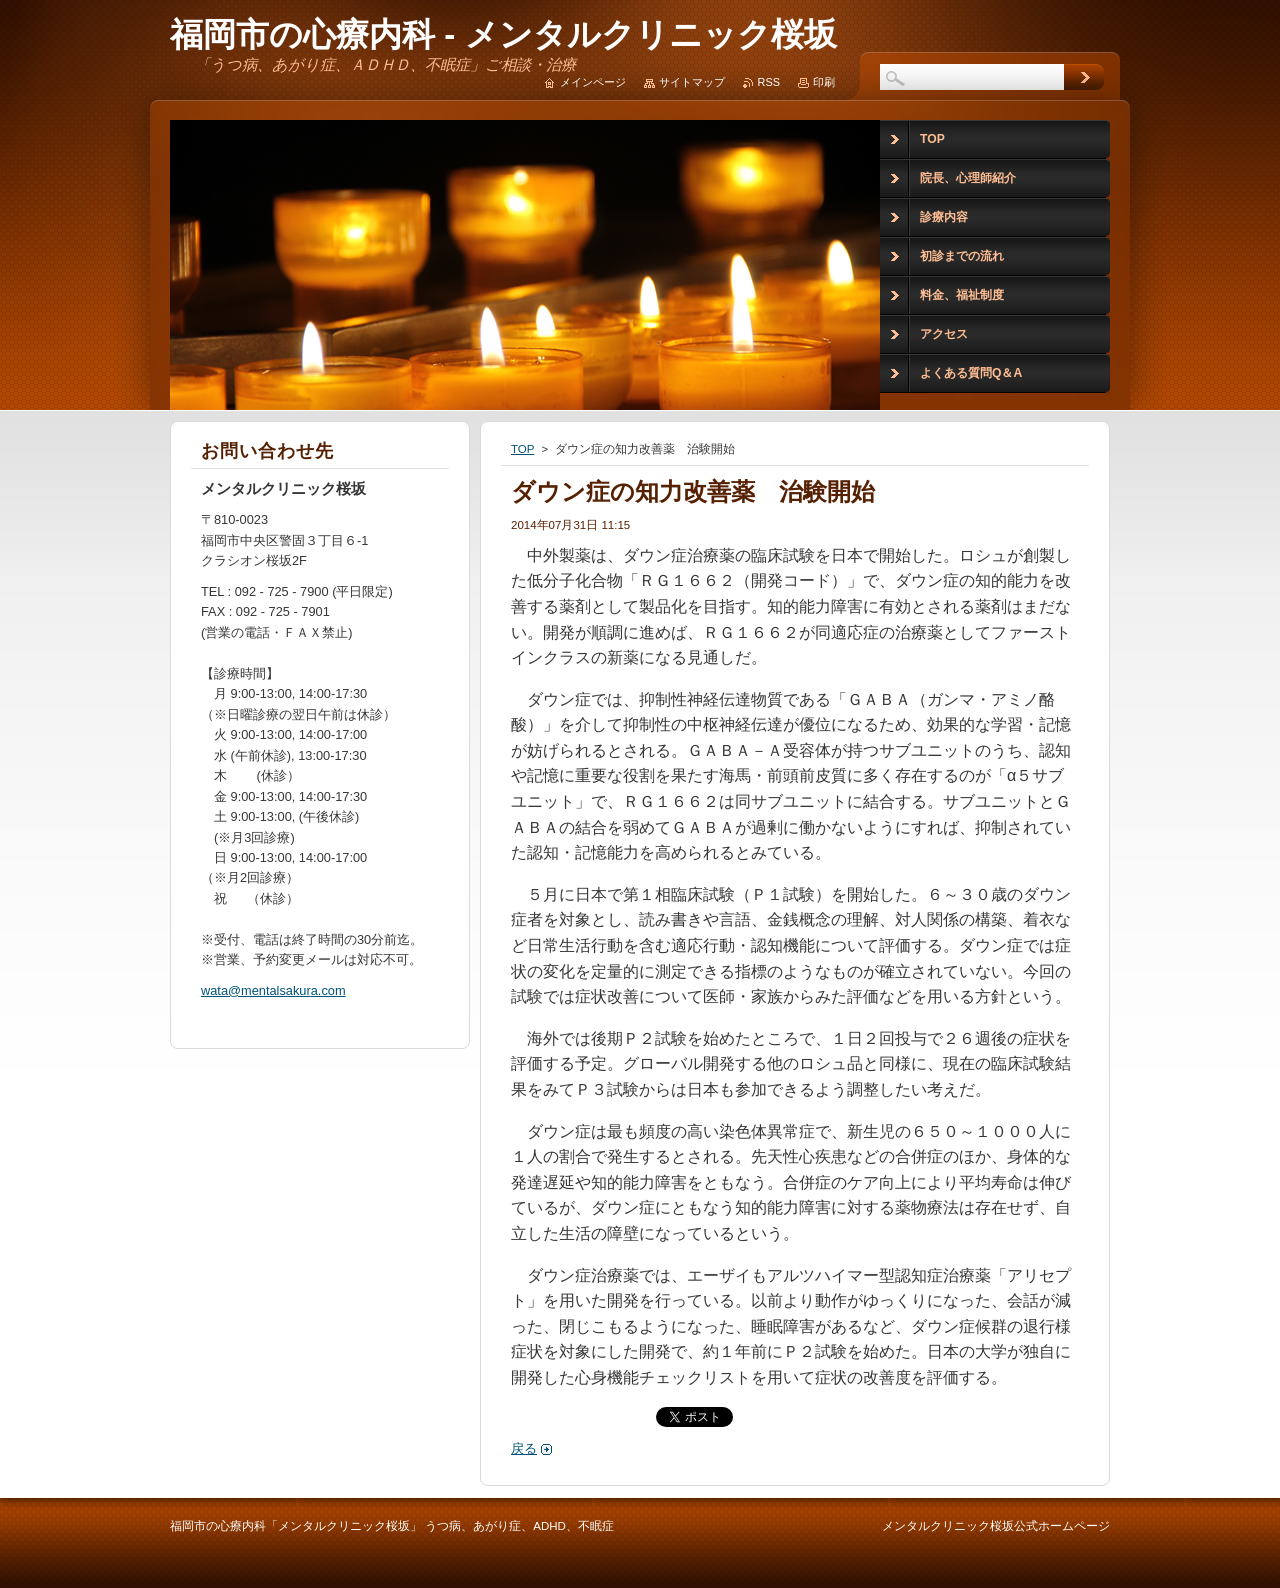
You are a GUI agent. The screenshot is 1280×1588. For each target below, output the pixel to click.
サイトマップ (692, 82)
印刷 (824, 82)
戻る (524, 1448)
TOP (522, 449)
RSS (769, 82)
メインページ (593, 82)
